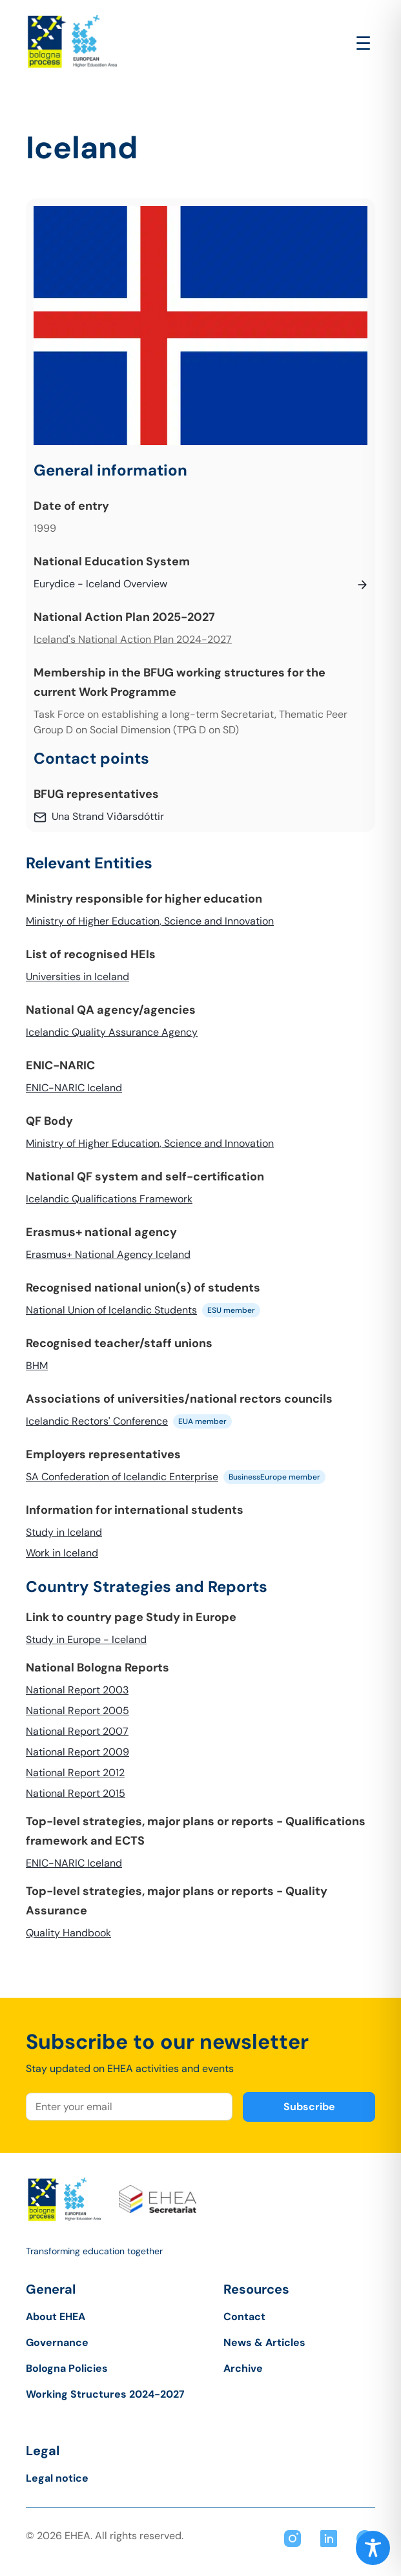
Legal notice (57, 2478)
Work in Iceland (62, 1553)
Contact (244, 2316)
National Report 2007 (77, 1731)
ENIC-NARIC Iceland (74, 1087)
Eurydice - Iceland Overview (100, 584)
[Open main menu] (363, 43)
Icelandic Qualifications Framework (109, 1199)
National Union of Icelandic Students (111, 1310)
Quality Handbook (68, 1933)
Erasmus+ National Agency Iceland (108, 1254)
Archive (243, 2368)
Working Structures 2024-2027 (105, 2394)
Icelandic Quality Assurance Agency (112, 1032)
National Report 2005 (77, 1710)
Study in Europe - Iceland (86, 1639)
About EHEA (55, 2316)
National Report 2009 (77, 1752)
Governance (57, 2342)
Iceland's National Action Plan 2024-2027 (133, 639)
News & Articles (264, 2342)
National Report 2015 (75, 1793)
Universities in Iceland (77, 976)
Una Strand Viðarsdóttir (108, 816)
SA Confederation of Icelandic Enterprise (122, 1476)
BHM (37, 1365)
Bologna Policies (67, 2368)
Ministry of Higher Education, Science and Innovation (150, 921)
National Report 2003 (77, 1690)
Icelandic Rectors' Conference (97, 1421)
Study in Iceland (64, 1532)
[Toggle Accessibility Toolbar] (373, 2547)
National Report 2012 (75, 1772)
